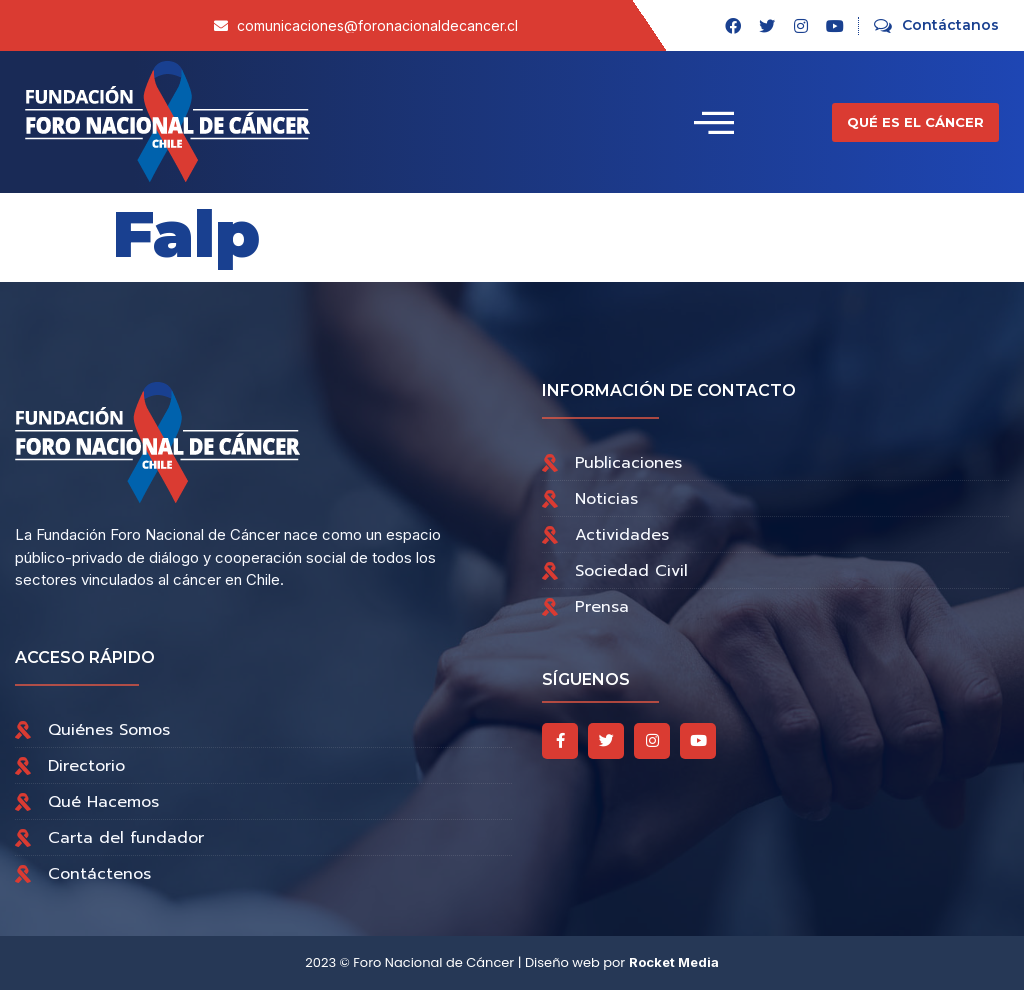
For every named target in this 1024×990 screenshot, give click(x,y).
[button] (915, 122)
